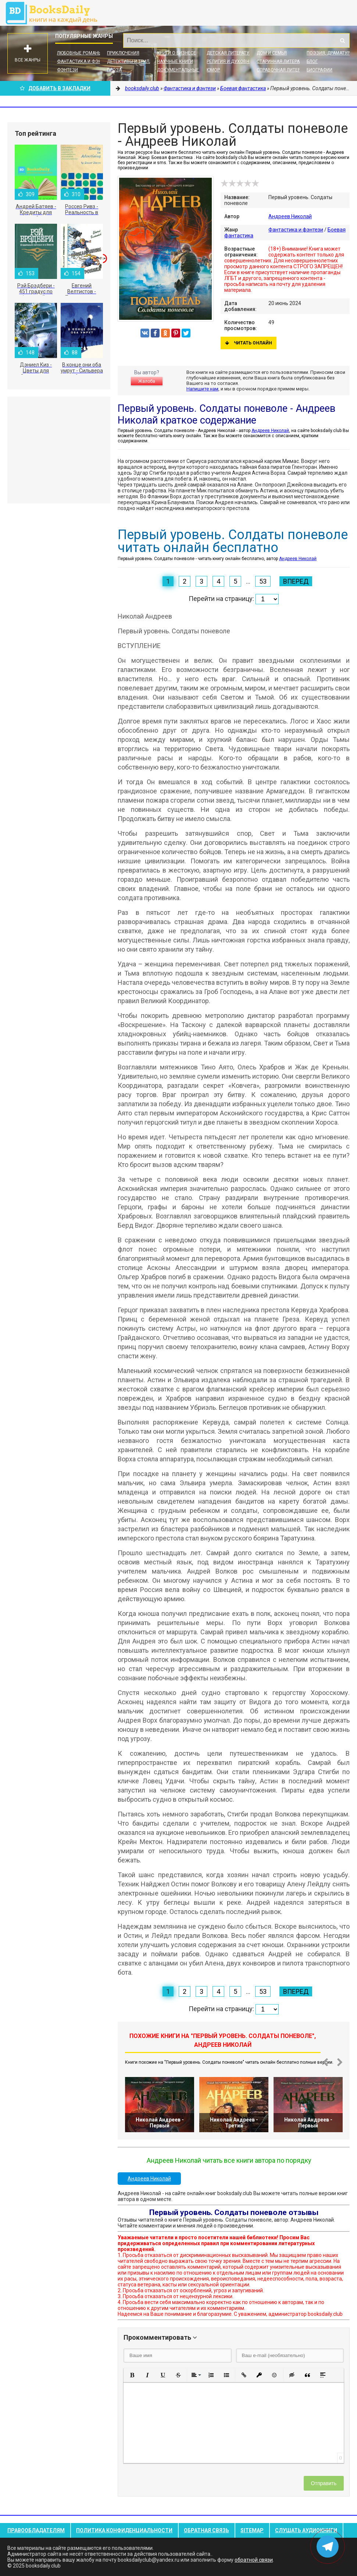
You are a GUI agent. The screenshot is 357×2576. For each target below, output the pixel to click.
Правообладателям (36, 2530)
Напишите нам (202, 389)
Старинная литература (283, 61)
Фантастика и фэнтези (85, 61)
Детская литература (230, 53)
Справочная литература (285, 69)
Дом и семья (272, 53)
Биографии (319, 69)
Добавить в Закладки (55, 88)
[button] (132, 2375)
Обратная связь (206, 2530)
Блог (312, 61)
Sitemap (252, 2530)
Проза (114, 69)
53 (263, 581)
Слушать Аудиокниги (306, 2530)
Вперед (295, 581)
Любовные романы (79, 53)
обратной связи (254, 2560)
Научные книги (175, 61)
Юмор (213, 69)
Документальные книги (185, 69)
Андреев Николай (290, 216)
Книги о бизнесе (176, 53)
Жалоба (146, 381)
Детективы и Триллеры (134, 61)
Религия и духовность (234, 61)
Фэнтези (67, 69)
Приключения (123, 53)
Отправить (323, 2483)
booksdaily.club (55, 13)
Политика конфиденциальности (124, 2530)
